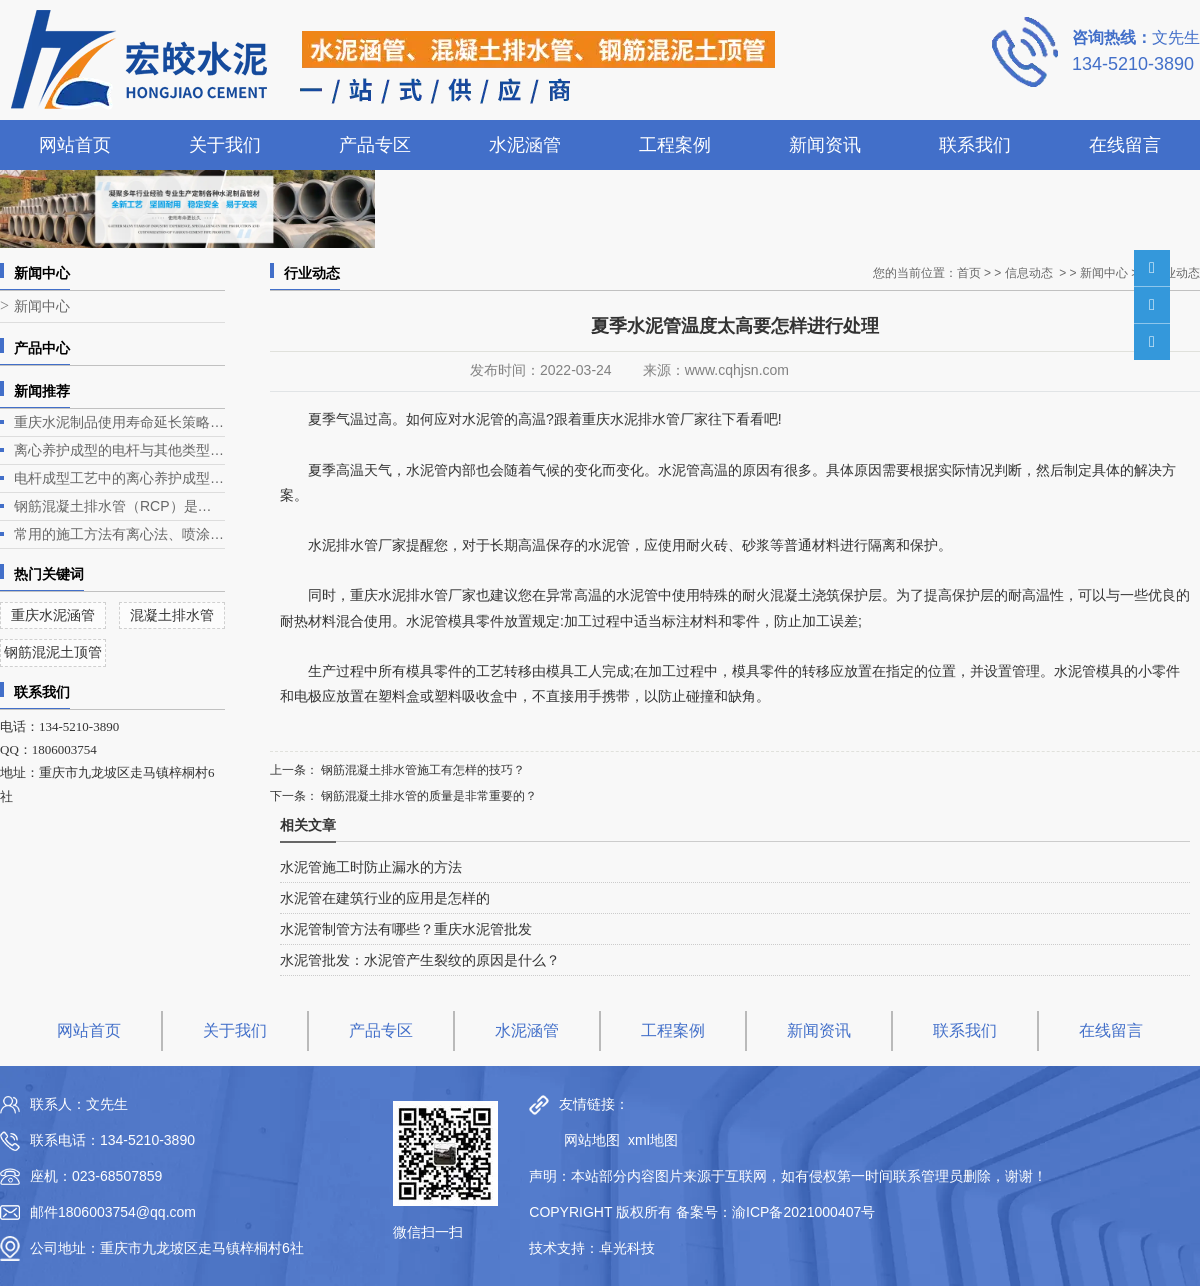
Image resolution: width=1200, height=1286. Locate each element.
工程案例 (675, 145)
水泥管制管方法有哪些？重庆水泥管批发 (406, 929)
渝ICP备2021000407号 (803, 1212)
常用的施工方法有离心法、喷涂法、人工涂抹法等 (119, 534)
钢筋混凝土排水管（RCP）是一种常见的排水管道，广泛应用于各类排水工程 (119, 506)
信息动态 (1029, 273)
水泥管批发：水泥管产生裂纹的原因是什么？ (420, 960)
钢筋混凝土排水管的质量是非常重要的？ (427, 796)
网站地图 (587, 1140)
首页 (969, 273)
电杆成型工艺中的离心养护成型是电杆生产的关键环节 (119, 478)
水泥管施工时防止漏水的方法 (371, 867)
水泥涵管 (525, 145)
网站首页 (75, 145)
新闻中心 (42, 306)
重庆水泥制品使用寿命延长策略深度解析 (119, 422)
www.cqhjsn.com (737, 370)
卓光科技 (627, 1248)
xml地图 (653, 1140)
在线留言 (1125, 145)
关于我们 (225, 145)
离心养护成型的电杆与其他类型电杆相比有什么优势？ (119, 450)
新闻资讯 (825, 145)
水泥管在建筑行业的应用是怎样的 (385, 898)
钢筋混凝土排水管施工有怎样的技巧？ (421, 770)
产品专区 (375, 145)
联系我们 (975, 145)
